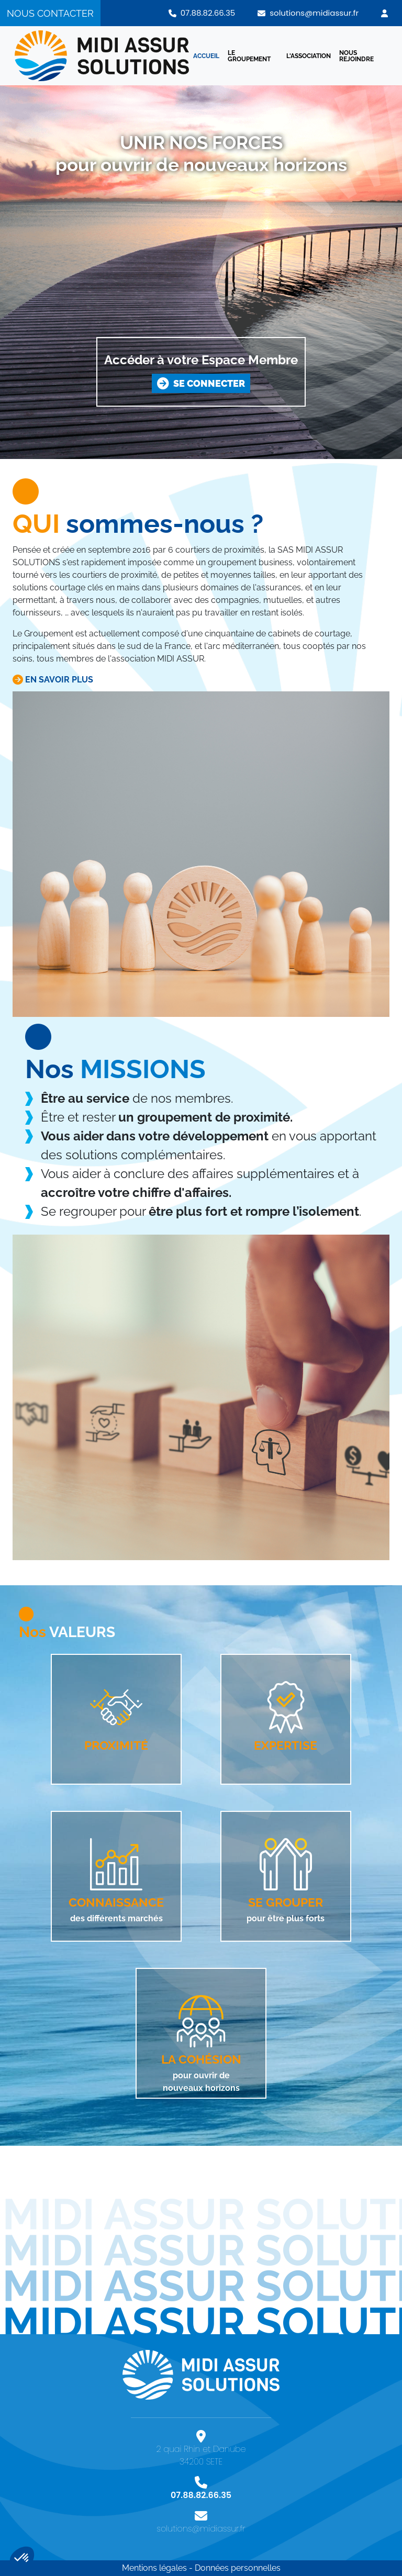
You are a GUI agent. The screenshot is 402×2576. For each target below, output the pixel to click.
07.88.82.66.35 (201, 2491)
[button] (384, 13)
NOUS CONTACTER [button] (50, 13)
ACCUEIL (206, 56)
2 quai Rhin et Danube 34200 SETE (200, 2452)
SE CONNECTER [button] (201, 383)
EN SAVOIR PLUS (53, 680)
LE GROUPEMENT (249, 56)
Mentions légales (154, 2568)
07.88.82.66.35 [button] (202, 12)
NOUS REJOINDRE (356, 56)
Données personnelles (238, 2568)
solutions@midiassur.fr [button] (308, 12)
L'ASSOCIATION (308, 56)
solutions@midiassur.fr (201, 2525)
